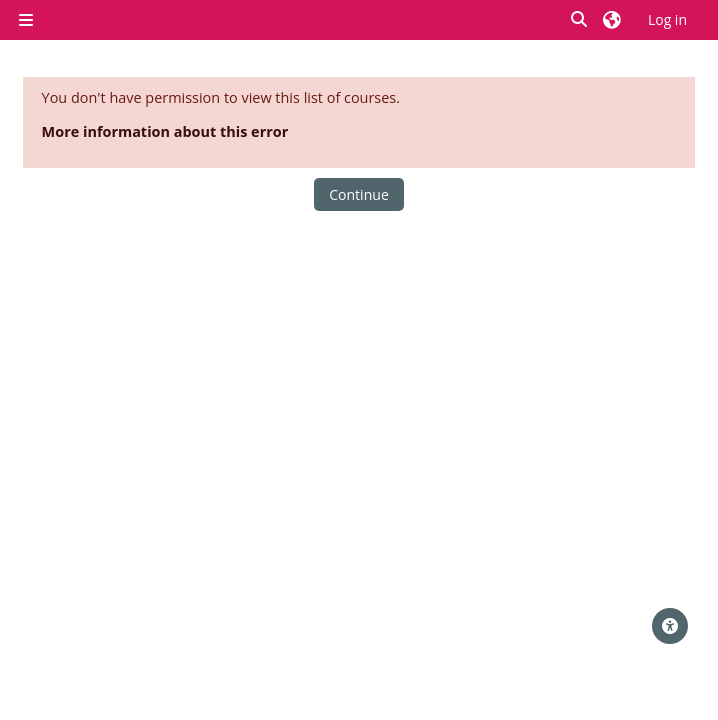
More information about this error (165, 131)
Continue (359, 194)
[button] (580, 19)
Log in (667, 19)
